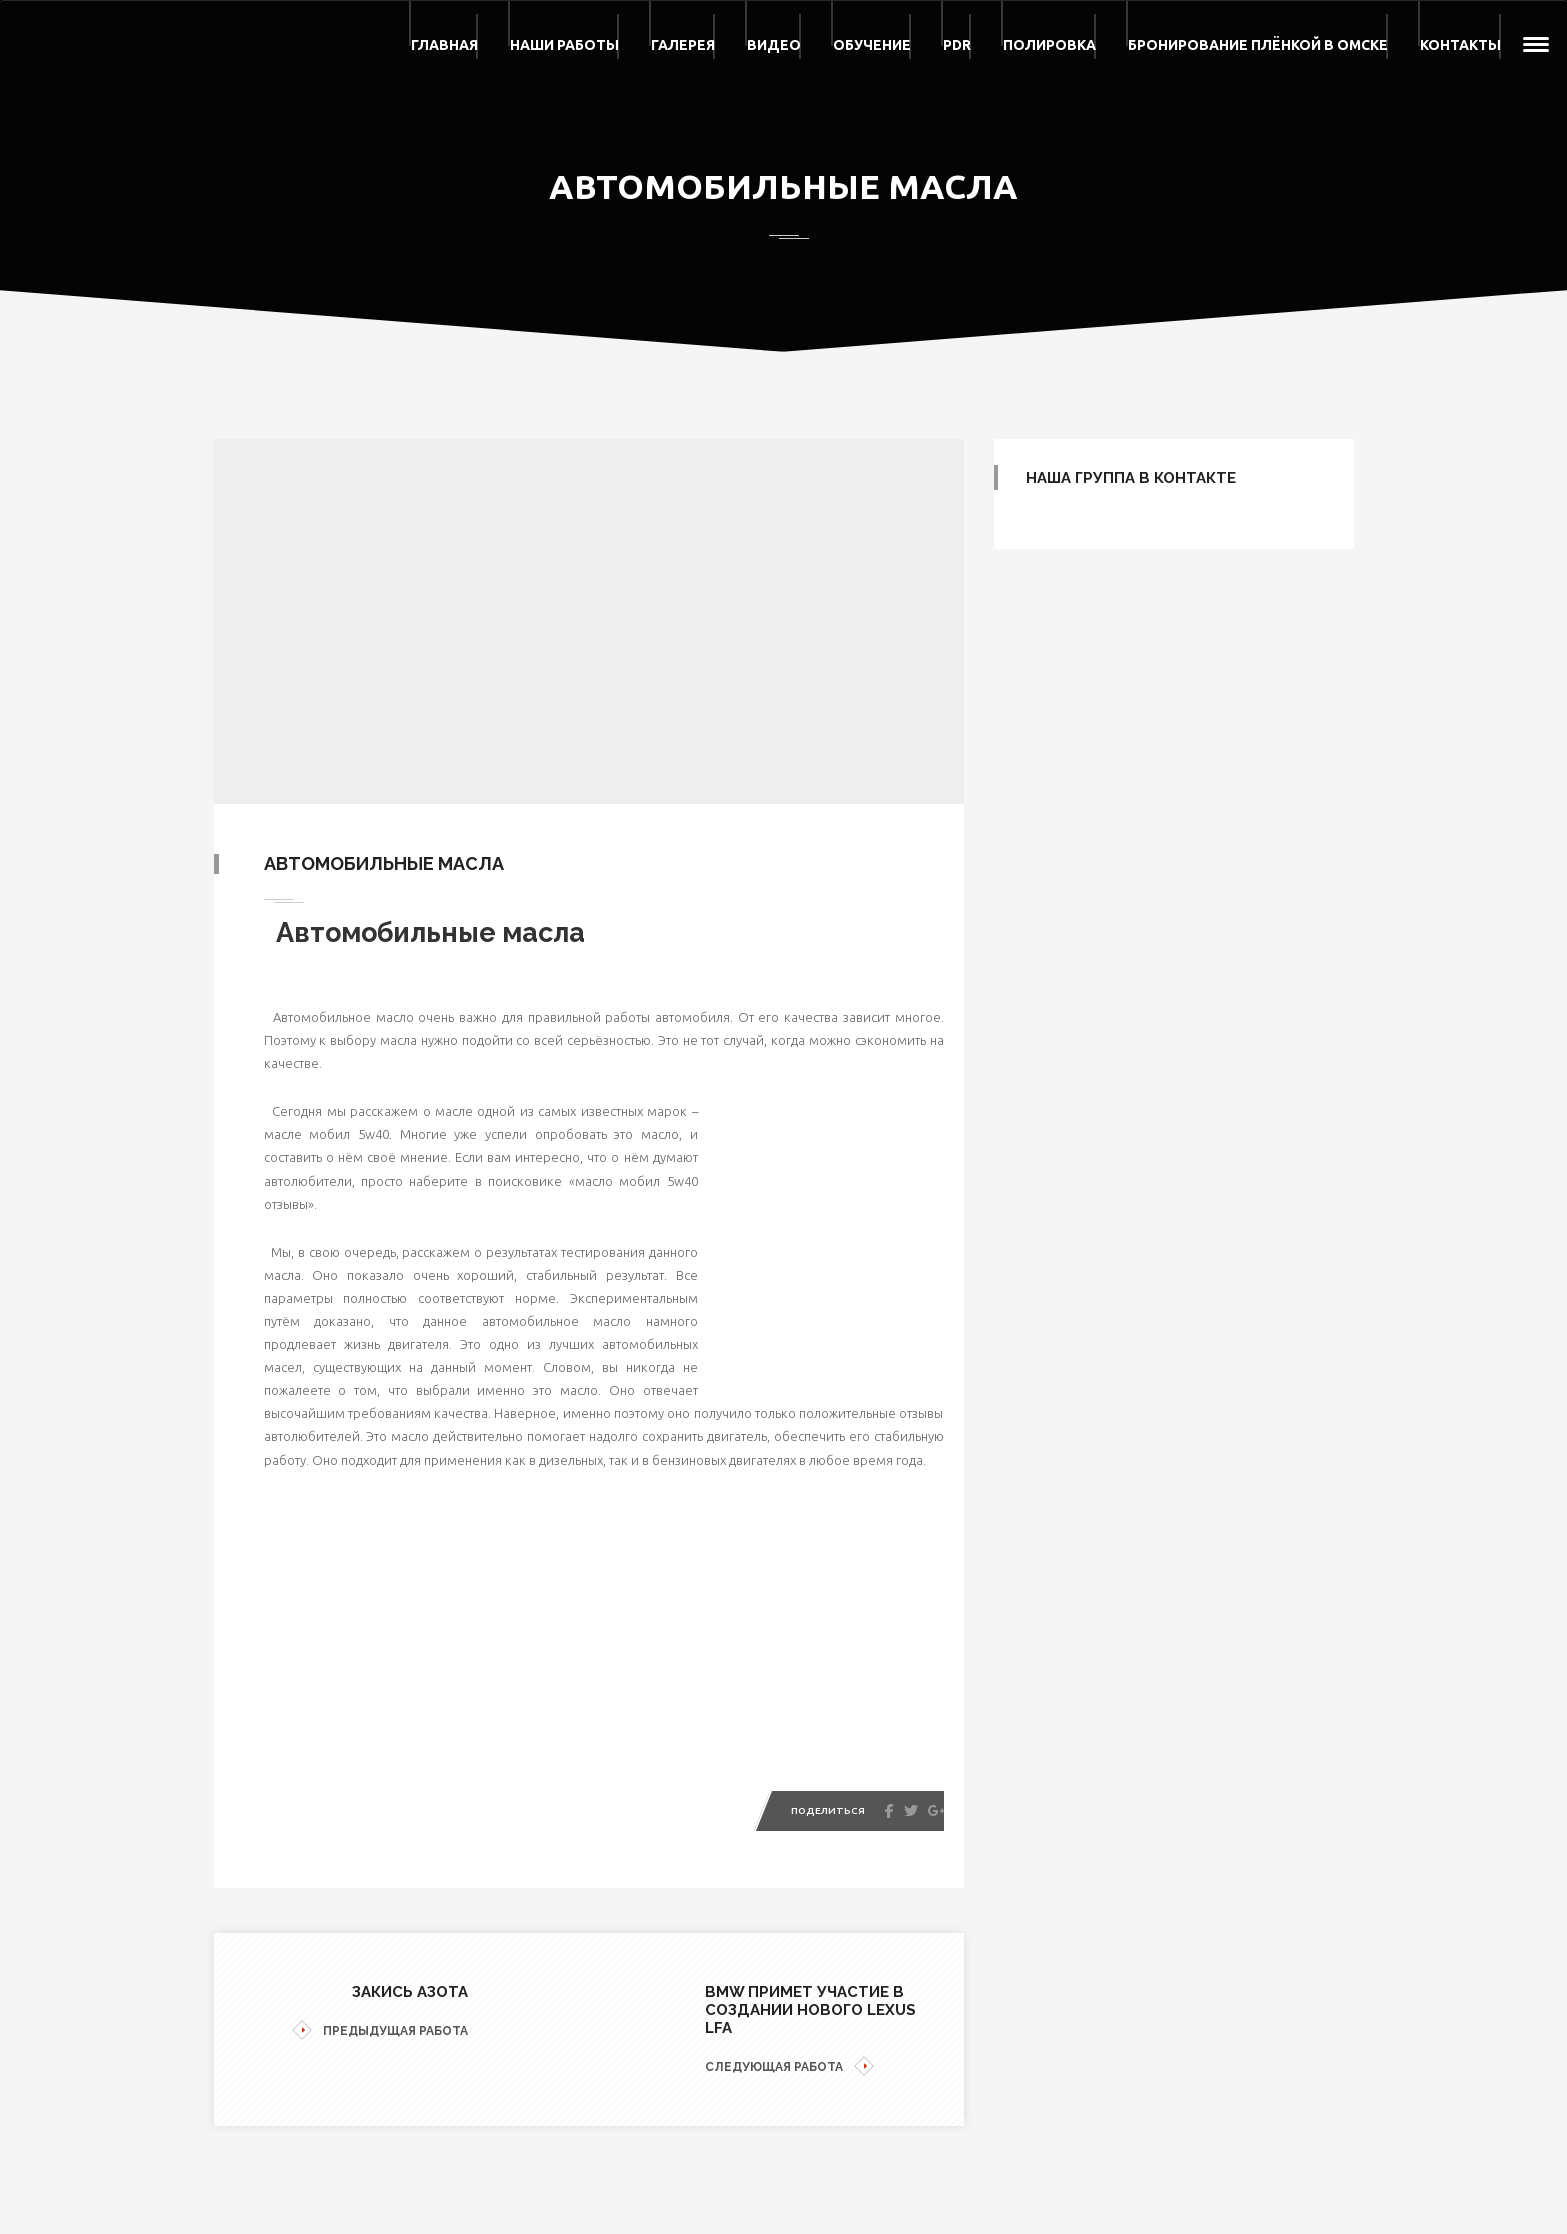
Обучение (872, 45)
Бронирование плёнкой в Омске (1258, 45)
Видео (774, 45)
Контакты (1460, 45)
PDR (957, 45)
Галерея (683, 45)
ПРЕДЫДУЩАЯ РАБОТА (380, 2031)
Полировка (1049, 45)
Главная (444, 45)
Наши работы (564, 45)
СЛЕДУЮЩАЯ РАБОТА (789, 2067)
